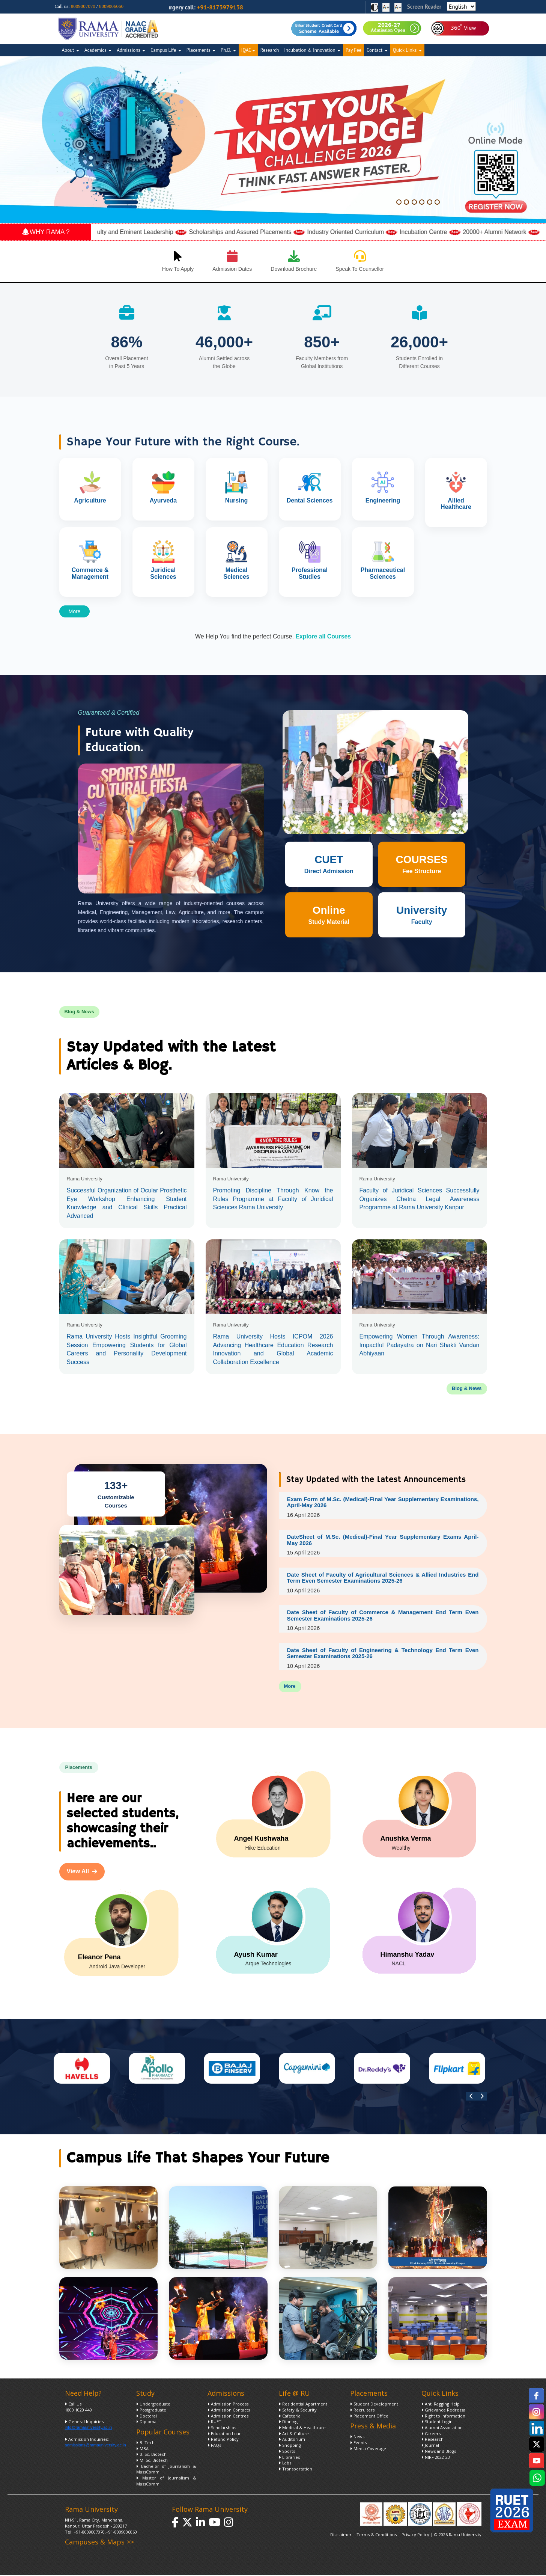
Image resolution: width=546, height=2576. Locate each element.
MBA (142, 2451)
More (75, 611)
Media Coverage (368, 2451)
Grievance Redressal (443, 2412)
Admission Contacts (229, 2412)
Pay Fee (353, 50)
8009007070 (83, 6)
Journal (430, 2448)
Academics (97, 50)
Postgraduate (151, 2412)
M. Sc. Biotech (152, 2463)
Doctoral (146, 2418)
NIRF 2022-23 (435, 2460)
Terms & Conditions (376, 2537)
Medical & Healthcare (302, 2430)
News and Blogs (438, 2454)
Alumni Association (442, 2430)
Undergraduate (153, 2406)
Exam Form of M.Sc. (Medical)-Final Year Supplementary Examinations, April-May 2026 (383, 1502)
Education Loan (225, 2436)
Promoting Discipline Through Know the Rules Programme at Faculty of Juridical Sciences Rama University (273, 1199)
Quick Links (407, 50)
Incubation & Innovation (312, 50)
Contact (377, 50)
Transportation (295, 2471)
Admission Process (228, 2406)
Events (358, 2445)
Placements (201, 50)
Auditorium (292, 2442)
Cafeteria (290, 2418)
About (70, 50)
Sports (287, 2454)
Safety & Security (298, 2412)
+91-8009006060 (121, 2534)
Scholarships (222, 2430)
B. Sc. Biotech (151, 2457)
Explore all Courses (323, 636)
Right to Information (443, 2418)
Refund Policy (223, 2442)
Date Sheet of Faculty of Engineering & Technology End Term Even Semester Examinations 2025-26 (383, 1655)
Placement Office (369, 2418)
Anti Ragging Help (440, 2406)
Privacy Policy (416, 2537)
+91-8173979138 (238, 7)
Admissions (131, 50)
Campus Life (165, 50)
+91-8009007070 (89, 2534)
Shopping (290, 2448)
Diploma (146, 2424)
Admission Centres (228, 2418)
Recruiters (362, 2412)
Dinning (288, 2424)
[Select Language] (461, 6)
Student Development (374, 2406)
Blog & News (466, 1388)
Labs (285, 2465)
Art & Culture (294, 2436)
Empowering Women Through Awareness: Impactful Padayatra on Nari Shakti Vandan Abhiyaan (419, 1345)
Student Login (437, 2424)
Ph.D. (228, 50)
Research (269, 50)
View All (82, 1874)
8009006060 (111, 6)
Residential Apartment (303, 2406)
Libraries (289, 2460)
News (357, 2439)
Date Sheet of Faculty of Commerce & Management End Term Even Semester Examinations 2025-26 (383, 1616)
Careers (431, 2436)
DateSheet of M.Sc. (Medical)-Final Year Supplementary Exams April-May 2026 (383, 1540)
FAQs (214, 2448)
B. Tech (145, 2445)
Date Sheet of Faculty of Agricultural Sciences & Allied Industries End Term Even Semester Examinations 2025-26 (383, 1578)
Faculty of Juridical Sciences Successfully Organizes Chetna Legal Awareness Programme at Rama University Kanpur (419, 1199)
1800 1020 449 (78, 2412)
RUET (214, 2424)
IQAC (248, 50)
